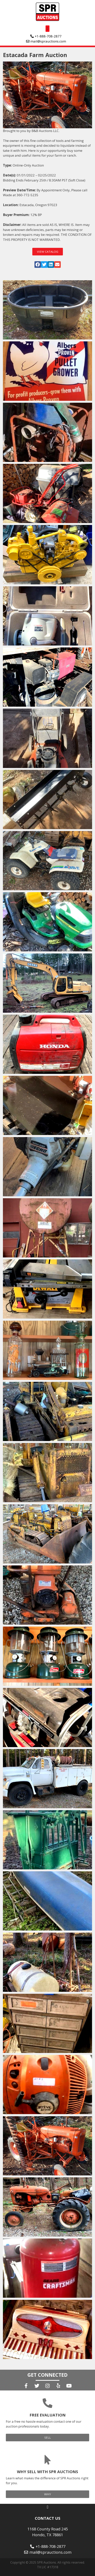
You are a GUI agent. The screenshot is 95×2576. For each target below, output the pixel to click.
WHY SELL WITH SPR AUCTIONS (47, 2471)
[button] (47, 28)
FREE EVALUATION (48, 2415)
